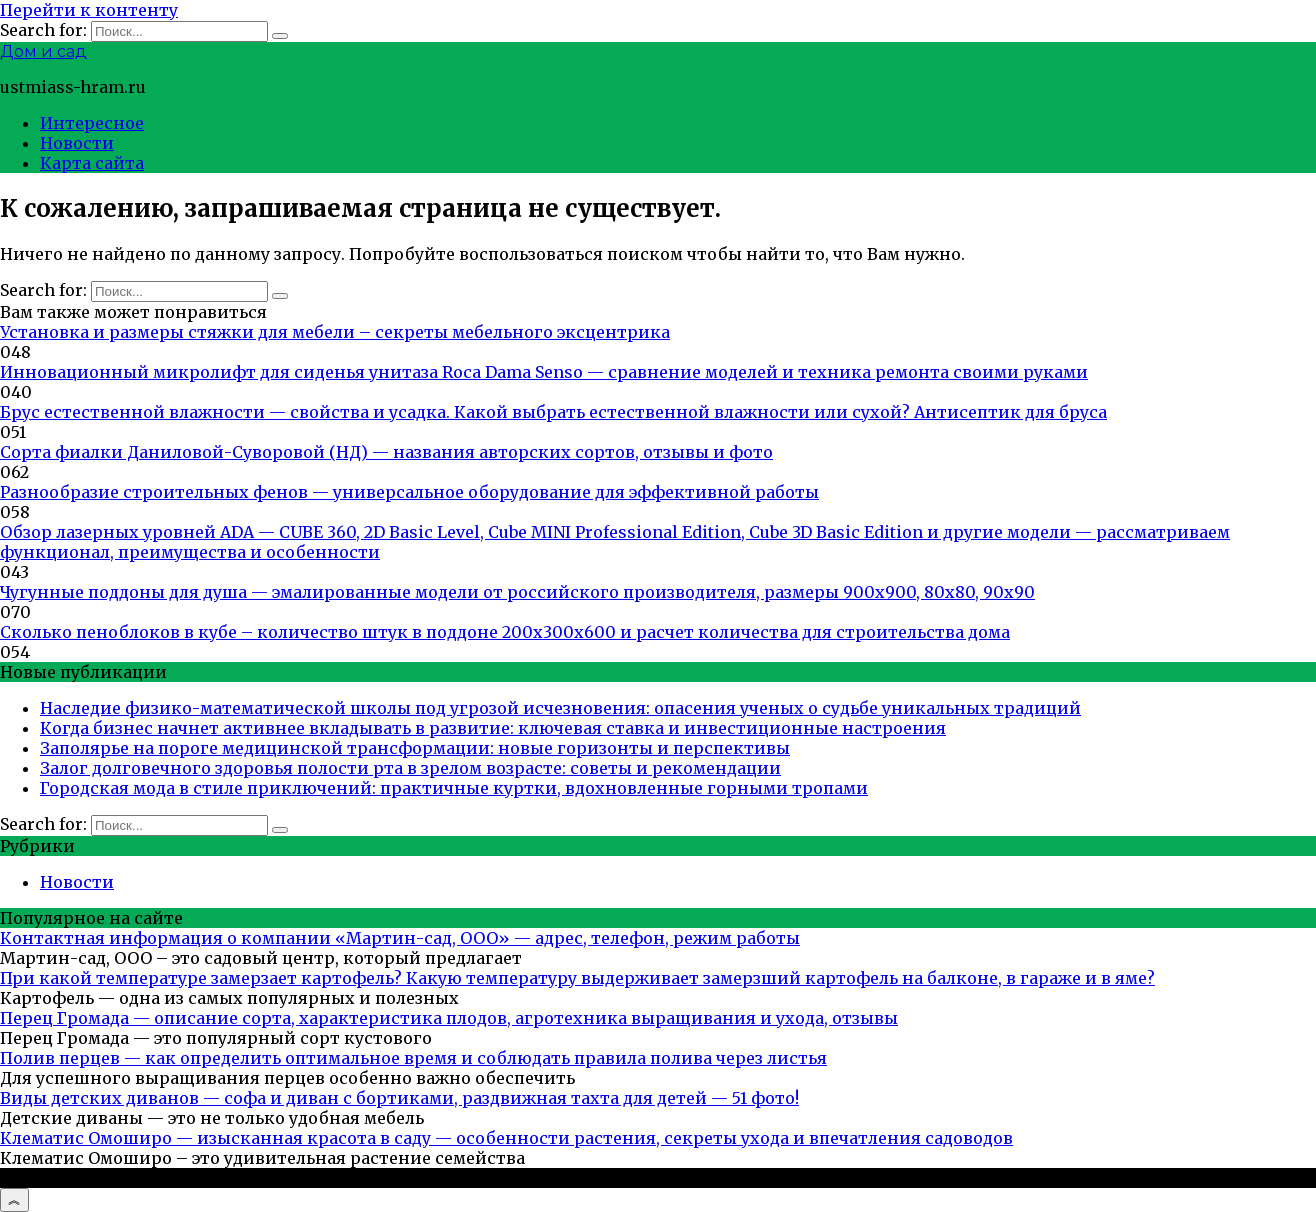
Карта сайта (92, 163)
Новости (77, 143)
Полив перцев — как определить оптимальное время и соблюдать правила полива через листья (413, 1058)
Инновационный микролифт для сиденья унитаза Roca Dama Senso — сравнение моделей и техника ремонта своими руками (544, 372)
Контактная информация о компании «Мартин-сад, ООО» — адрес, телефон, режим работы (400, 938)
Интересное (92, 123)
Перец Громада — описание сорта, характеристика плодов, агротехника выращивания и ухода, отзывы (449, 1018)
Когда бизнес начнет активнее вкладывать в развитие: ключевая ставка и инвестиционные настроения (493, 728)
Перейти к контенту (89, 10)
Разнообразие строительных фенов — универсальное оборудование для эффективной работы (409, 492)
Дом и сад (43, 51)
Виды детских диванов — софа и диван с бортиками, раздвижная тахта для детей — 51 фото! (399, 1098)
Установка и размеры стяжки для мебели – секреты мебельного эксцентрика (335, 332)
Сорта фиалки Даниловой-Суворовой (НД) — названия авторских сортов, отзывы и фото (386, 452)
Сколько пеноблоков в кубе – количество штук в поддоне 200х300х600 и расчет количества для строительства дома (505, 632)
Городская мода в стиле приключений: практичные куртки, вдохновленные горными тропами (454, 788)
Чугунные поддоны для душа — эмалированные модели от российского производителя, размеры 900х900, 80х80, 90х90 (517, 592)
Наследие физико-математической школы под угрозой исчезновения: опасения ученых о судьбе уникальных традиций (560, 708)
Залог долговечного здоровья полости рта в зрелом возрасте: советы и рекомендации (410, 768)
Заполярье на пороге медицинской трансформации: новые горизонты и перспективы (415, 748)
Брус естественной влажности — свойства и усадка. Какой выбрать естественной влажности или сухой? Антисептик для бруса (553, 412)
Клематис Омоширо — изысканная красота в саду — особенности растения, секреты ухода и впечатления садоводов (506, 1138)
